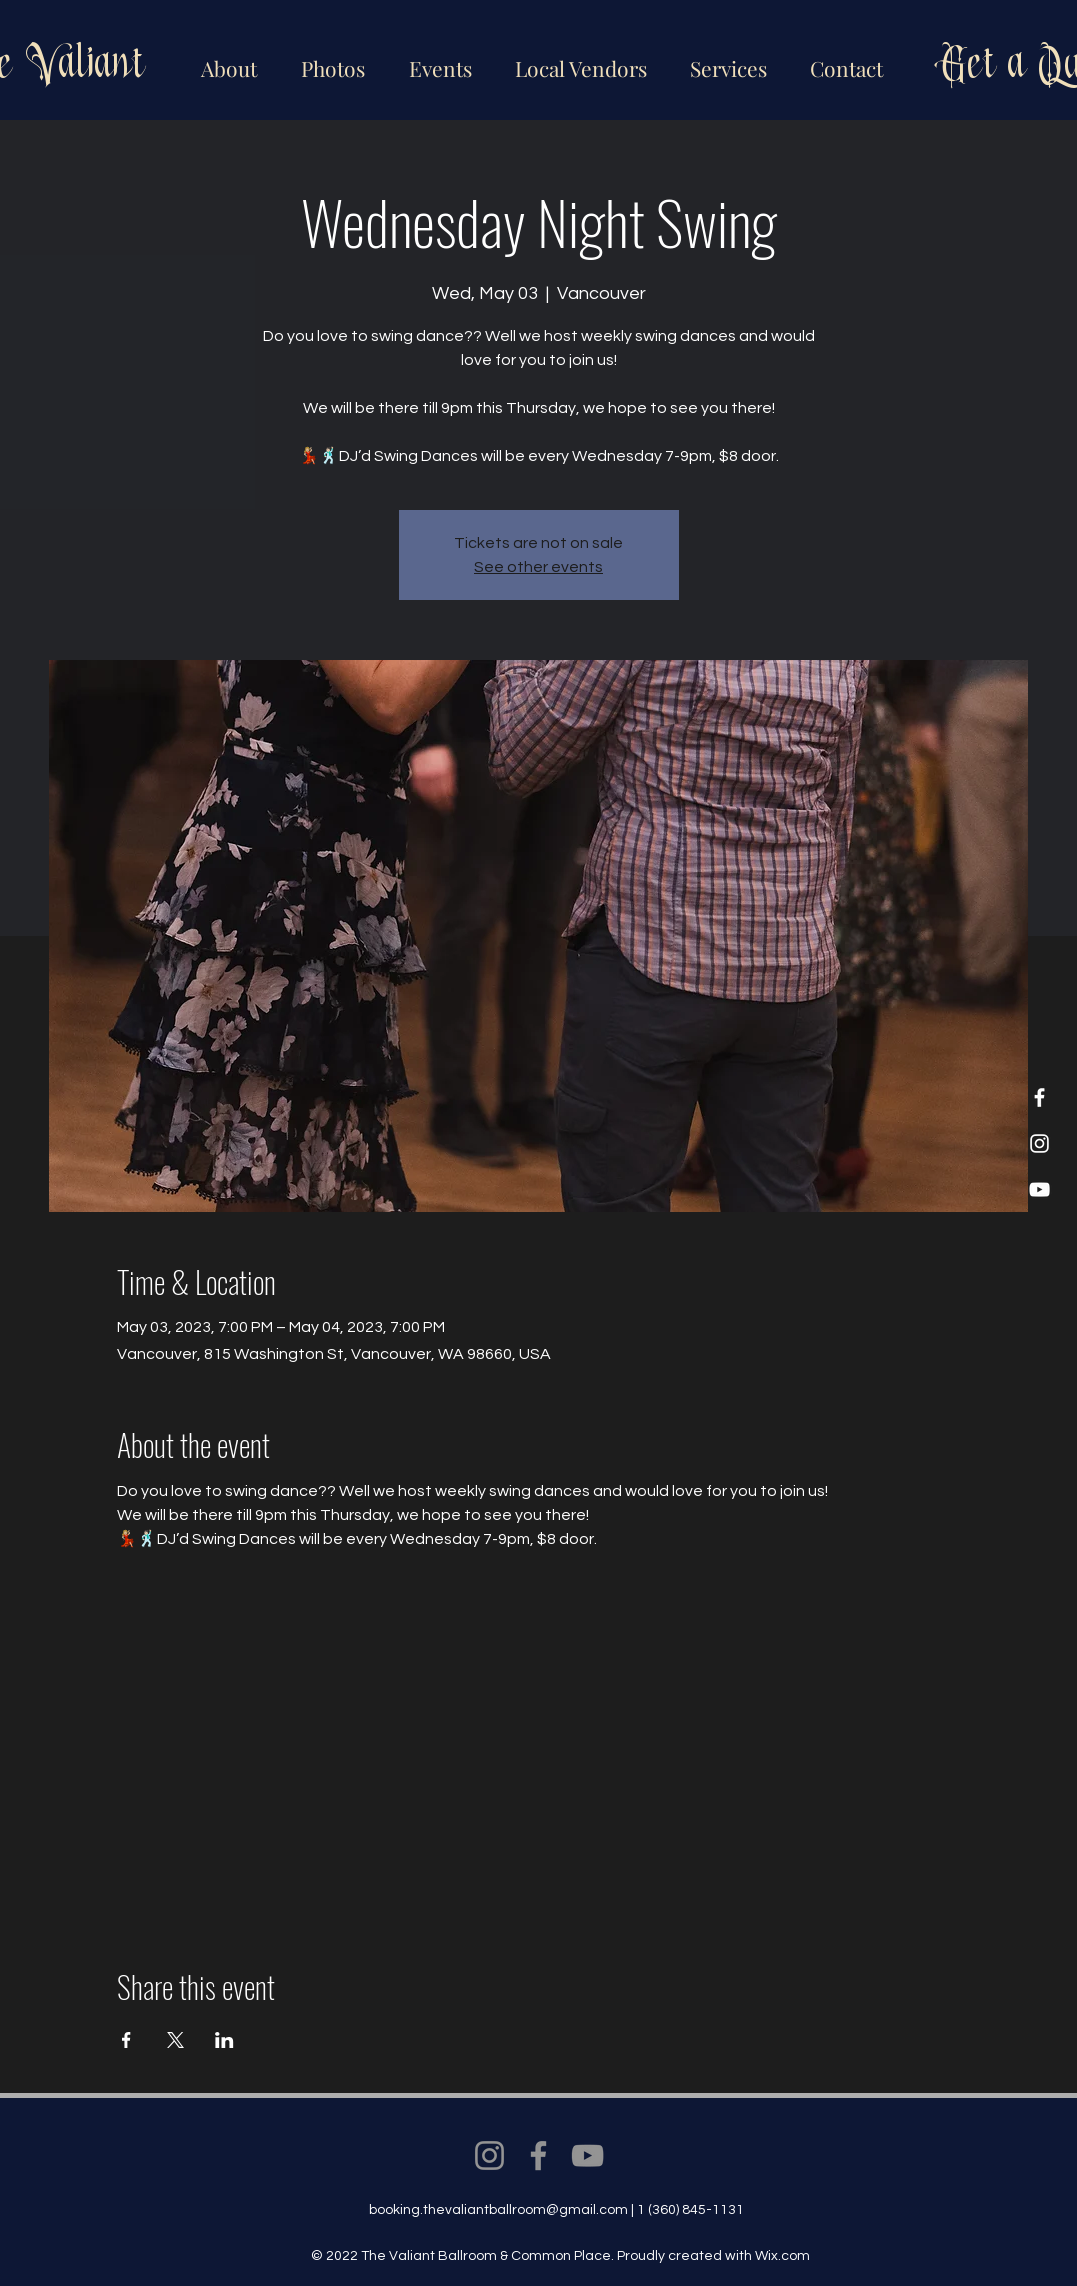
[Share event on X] (175, 2040)
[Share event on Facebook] (126, 2040)
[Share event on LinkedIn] (224, 2040)
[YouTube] (1039, 1189)
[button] (577, 59)
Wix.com (782, 2256)
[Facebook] (1039, 1097)
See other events (538, 567)
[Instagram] (1039, 1143)
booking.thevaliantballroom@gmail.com (498, 2210)
